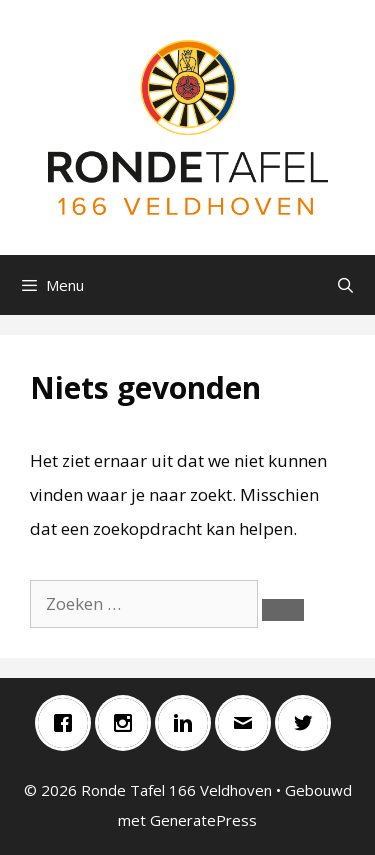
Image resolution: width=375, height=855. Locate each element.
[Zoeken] (283, 610)
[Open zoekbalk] (345, 285)
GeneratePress (203, 820)
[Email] (248, 723)
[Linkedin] (188, 723)
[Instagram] (128, 723)
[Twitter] (308, 723)
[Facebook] (68, 723)
